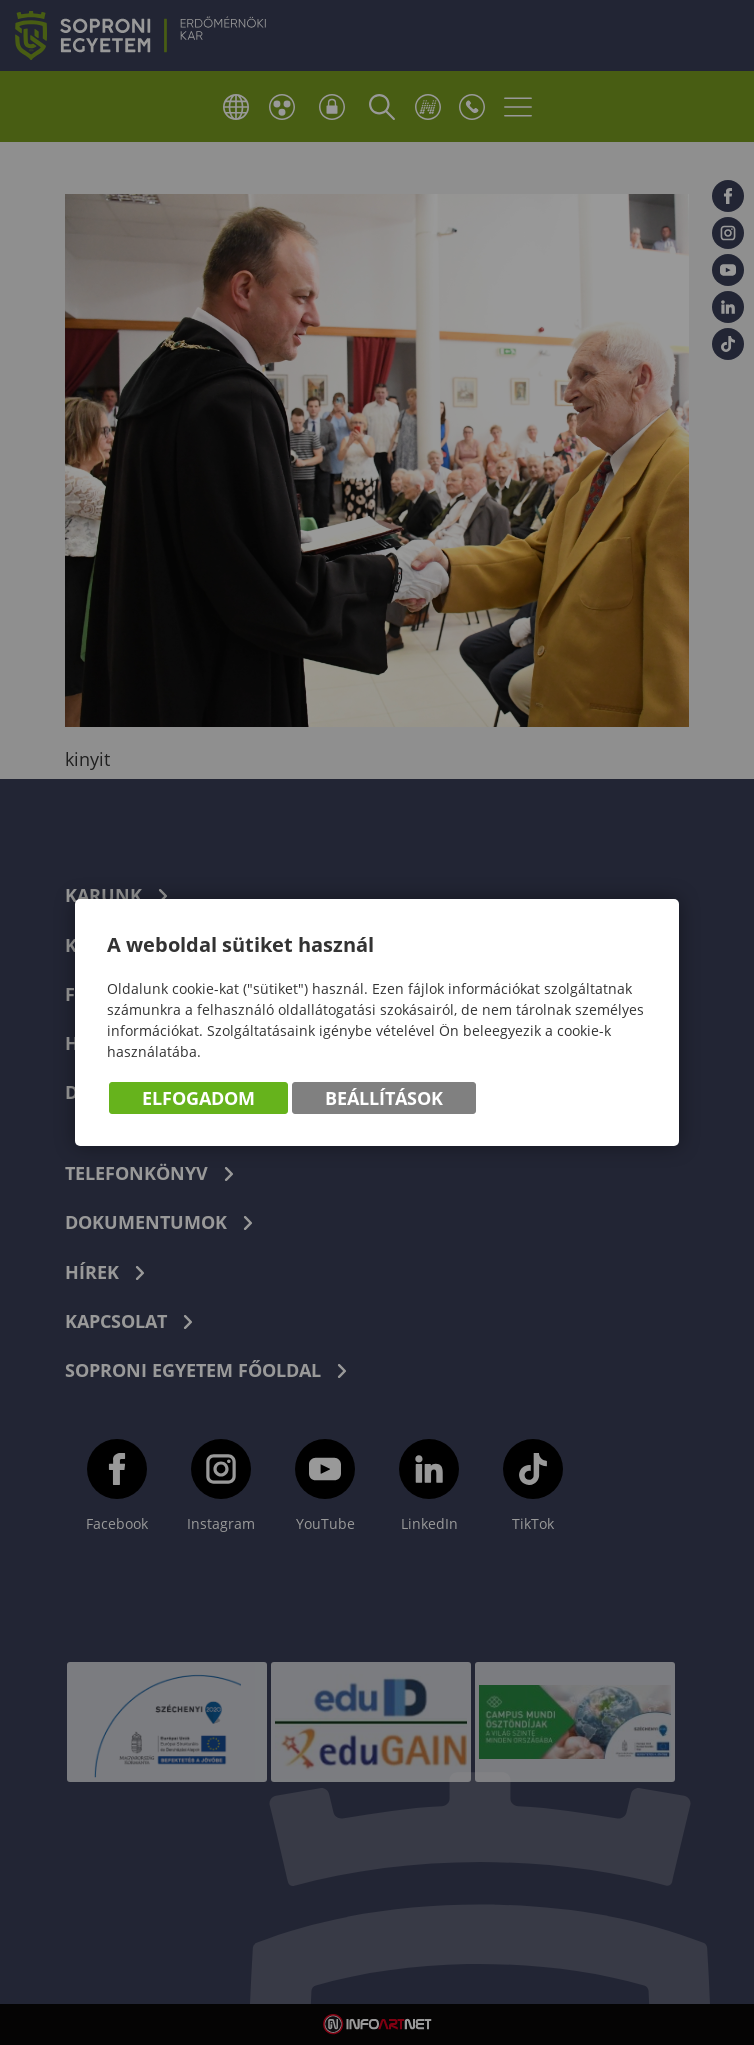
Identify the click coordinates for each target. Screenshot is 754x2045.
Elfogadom (198, 1098)
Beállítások (384, 1098)
